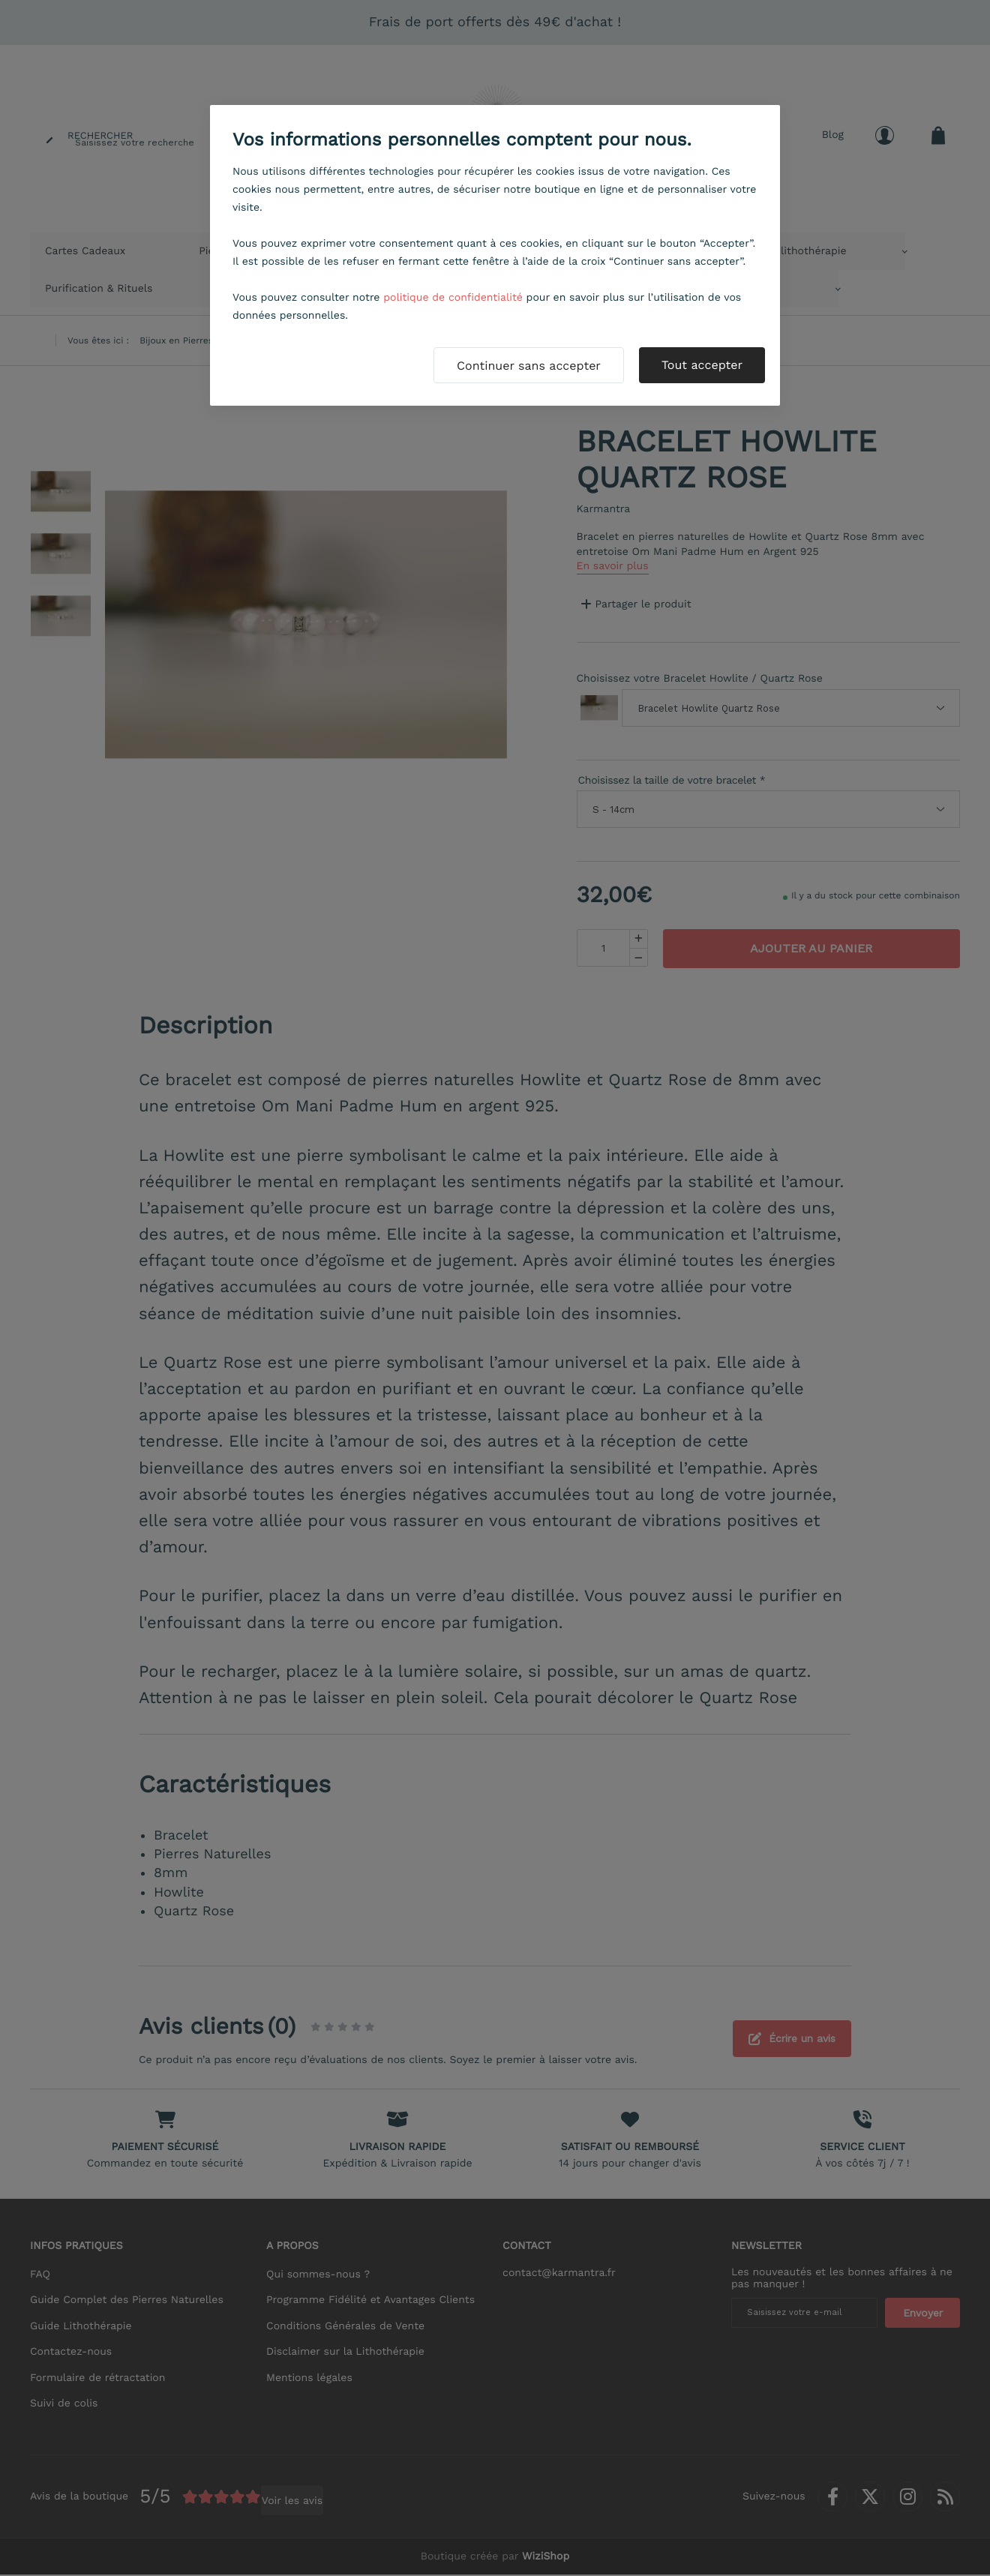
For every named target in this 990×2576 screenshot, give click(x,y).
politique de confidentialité (453, 298)
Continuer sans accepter (529, 365)
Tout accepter (702, 365)
